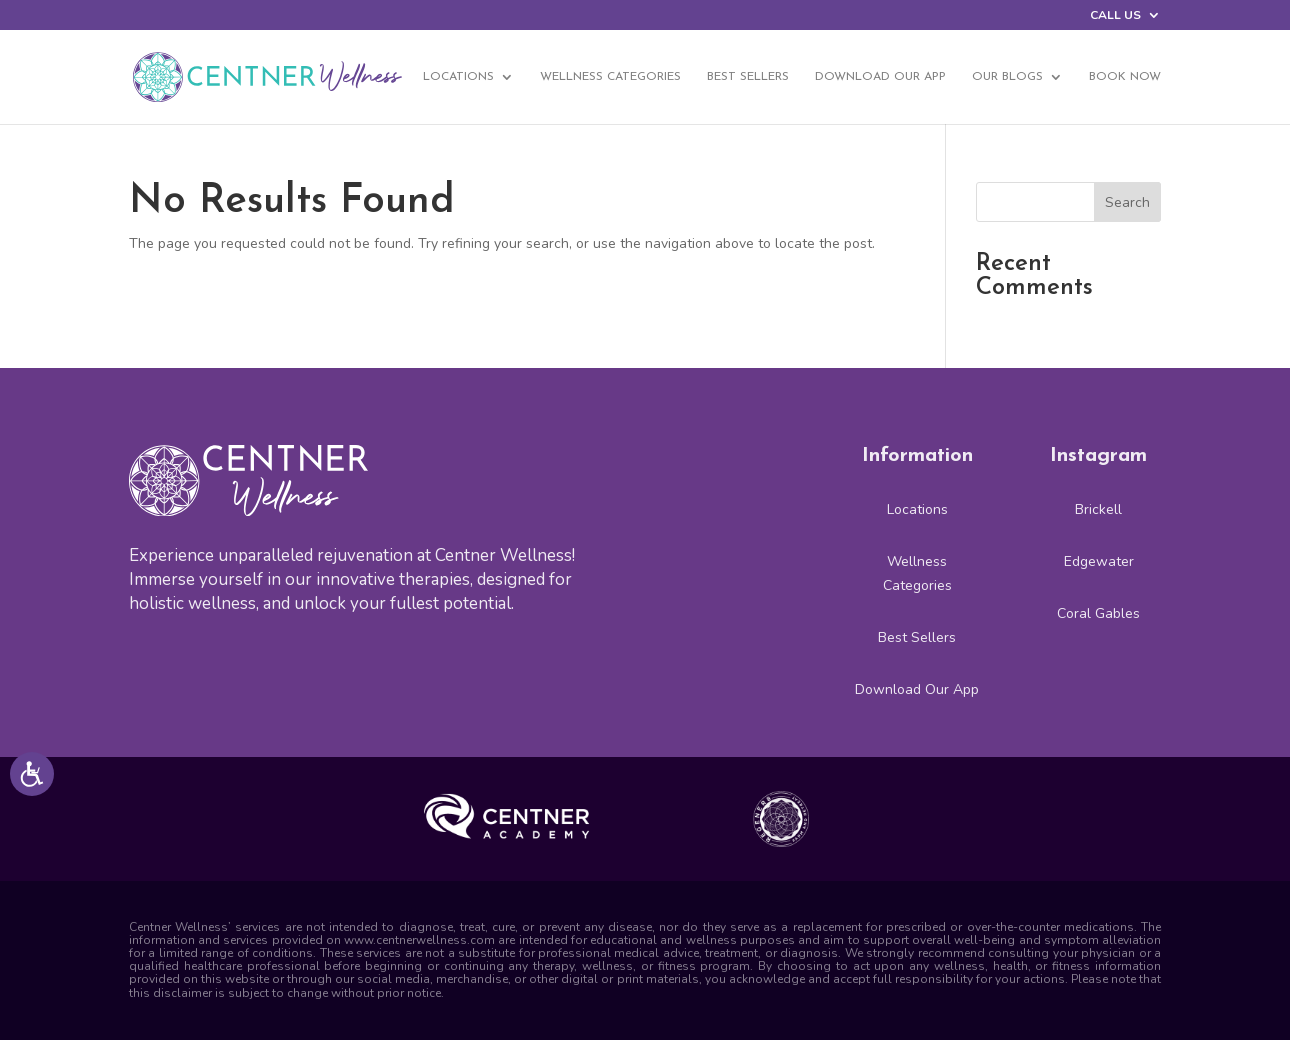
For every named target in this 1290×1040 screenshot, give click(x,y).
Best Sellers (748, 77)
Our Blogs (1007, 77)
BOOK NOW (1125, 77)
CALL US (1115, 16)
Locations (458, 77)
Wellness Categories (610, 77)
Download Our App (880, 77)
